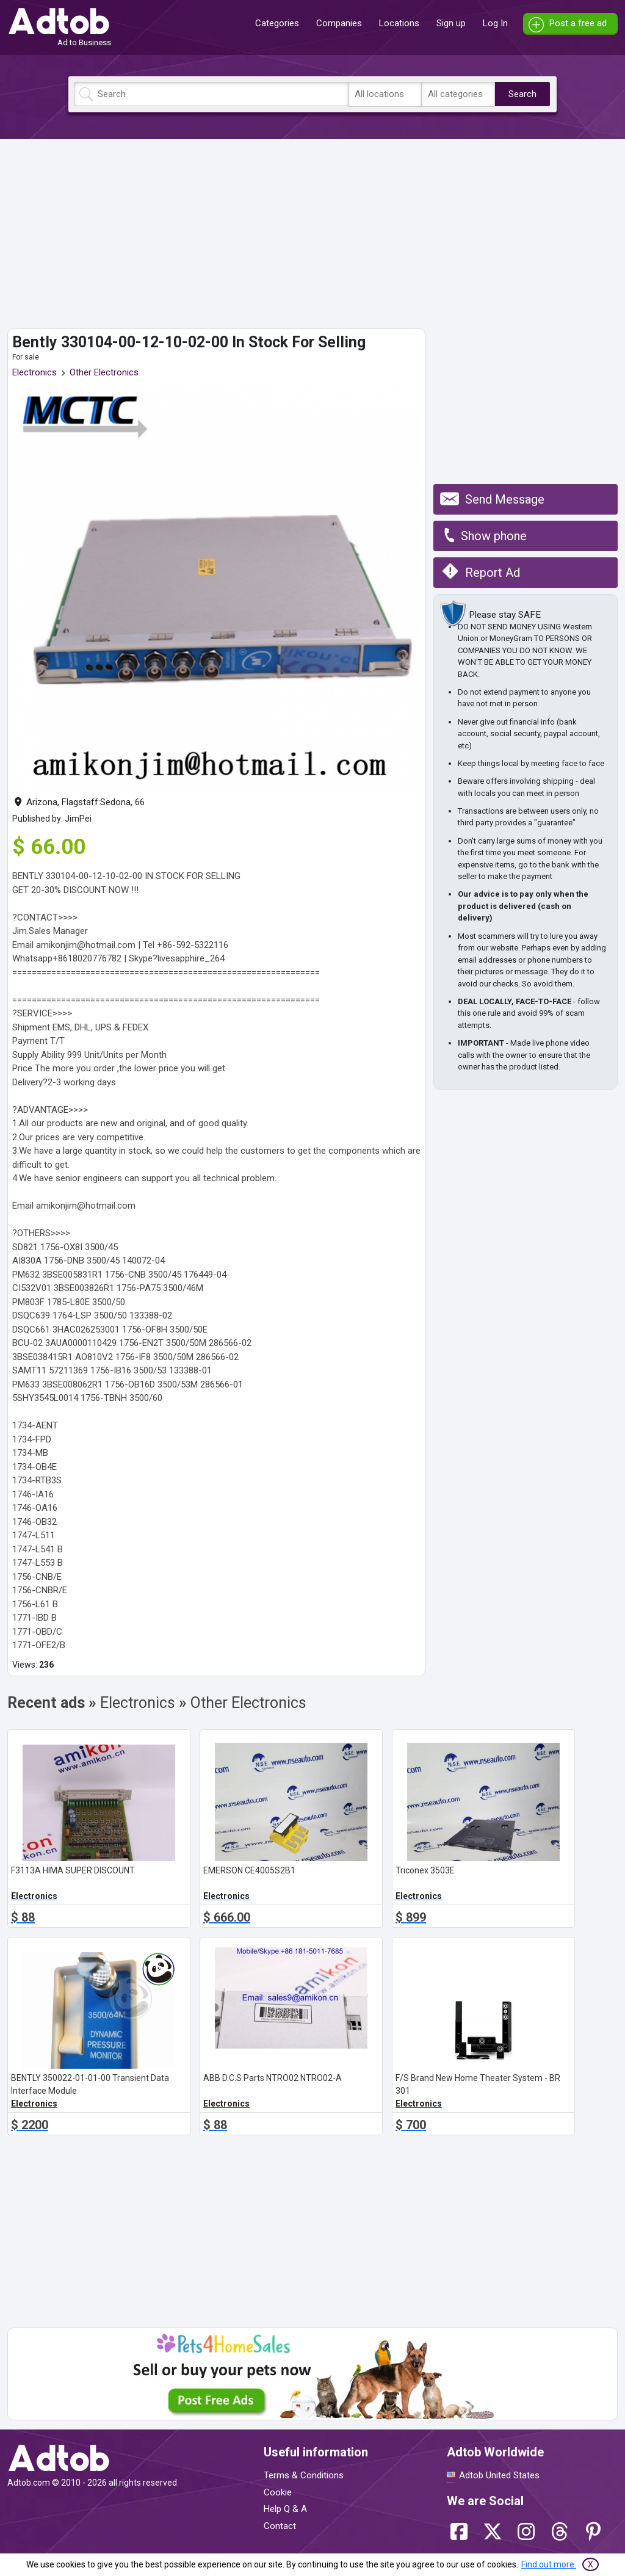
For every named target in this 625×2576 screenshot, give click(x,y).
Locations (399, 23)
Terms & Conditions (304, 2475)
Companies (339, 23)
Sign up (451, 23)
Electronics (34, 372)
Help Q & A (285, 2508)
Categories (277, 23)
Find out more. (548, 2564)
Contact (280, 2525)
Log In (495, 23)
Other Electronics (104, 372)
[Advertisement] (312, 233)
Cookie (278, 2492)
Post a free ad (578, 23)
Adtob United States (499, 2475)
